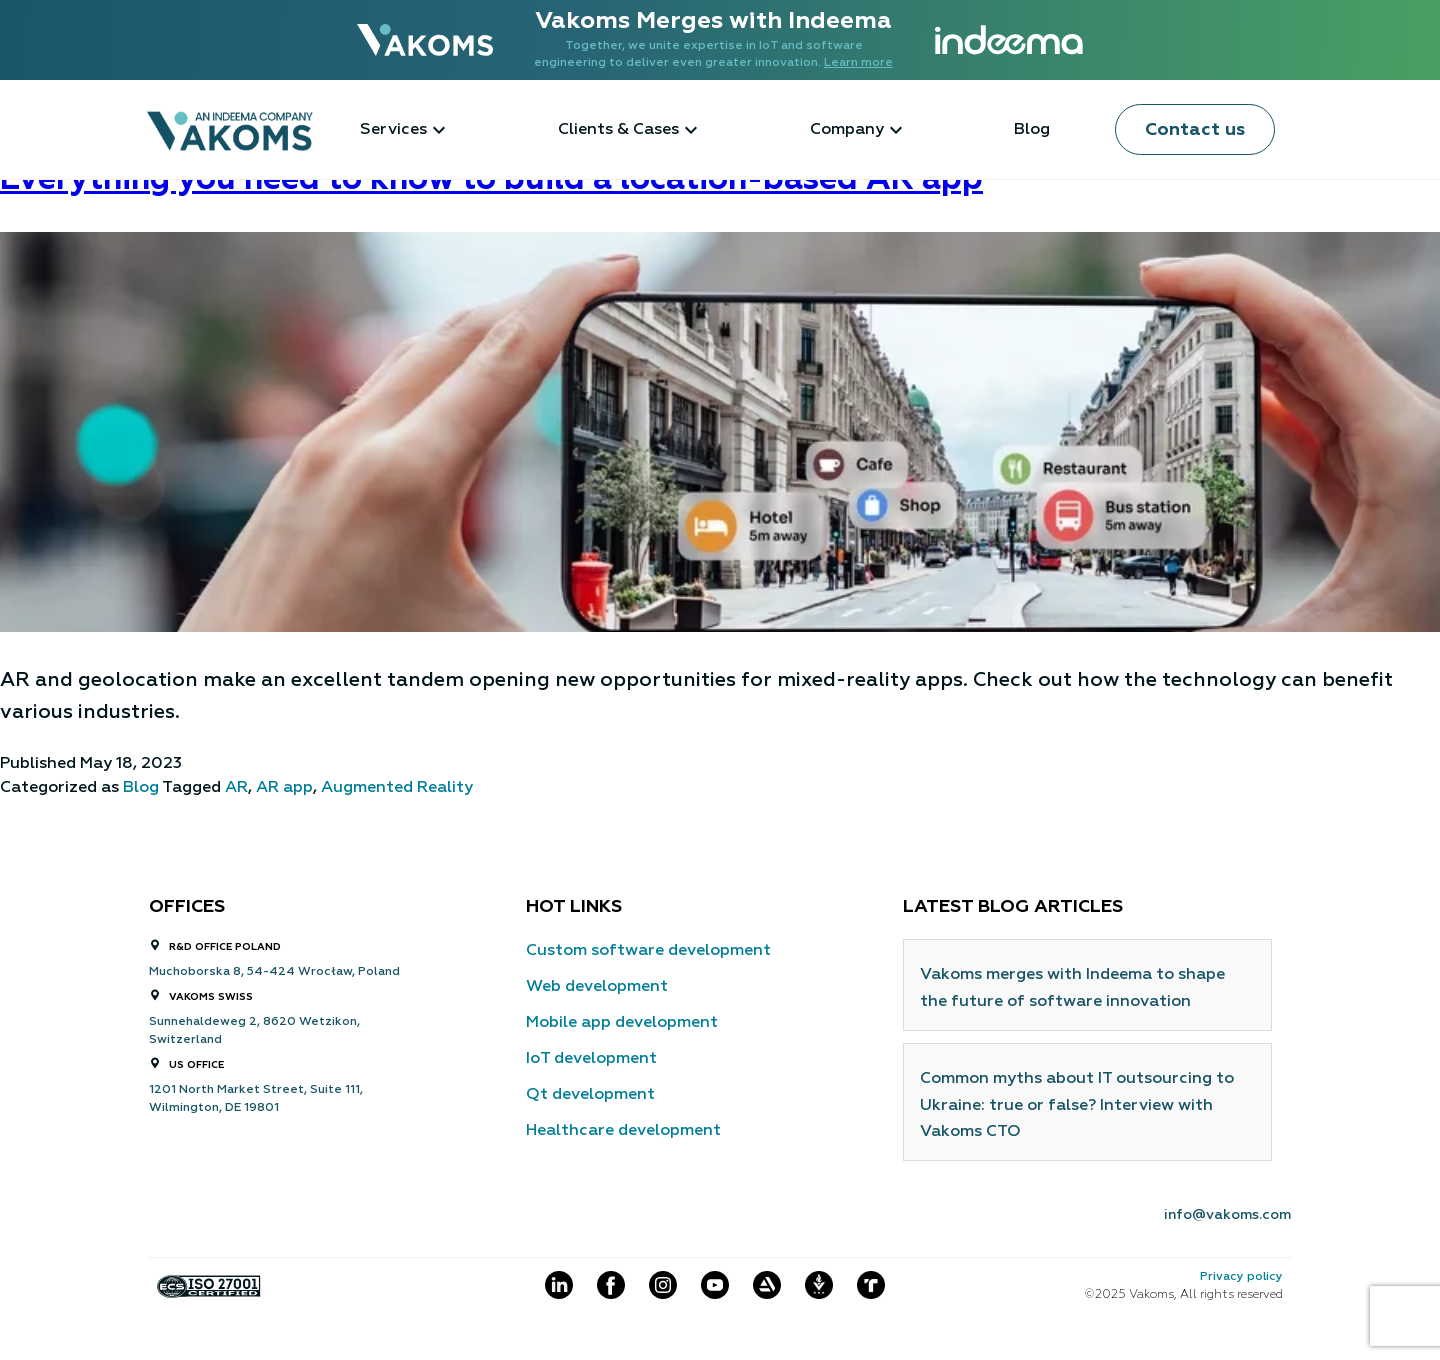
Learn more (858, 63)
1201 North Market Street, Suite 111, (256, 1090)
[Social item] (559, 1286)
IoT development (591, 1059)
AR (236, 788)
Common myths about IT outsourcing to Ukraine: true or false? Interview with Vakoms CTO (1077, 1105)
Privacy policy (1241, 1277)
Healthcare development (623, 1131)
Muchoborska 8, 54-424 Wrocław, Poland (274, 972)
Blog (1032, 130)
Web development (597, 987)
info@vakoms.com (1227, 1215)
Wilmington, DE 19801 (214, 1108)
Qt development (590, 1095)
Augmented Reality (397, 788)
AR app (284, 788)
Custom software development (648, 951)
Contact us (1195, 130)
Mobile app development (622, 1023)
